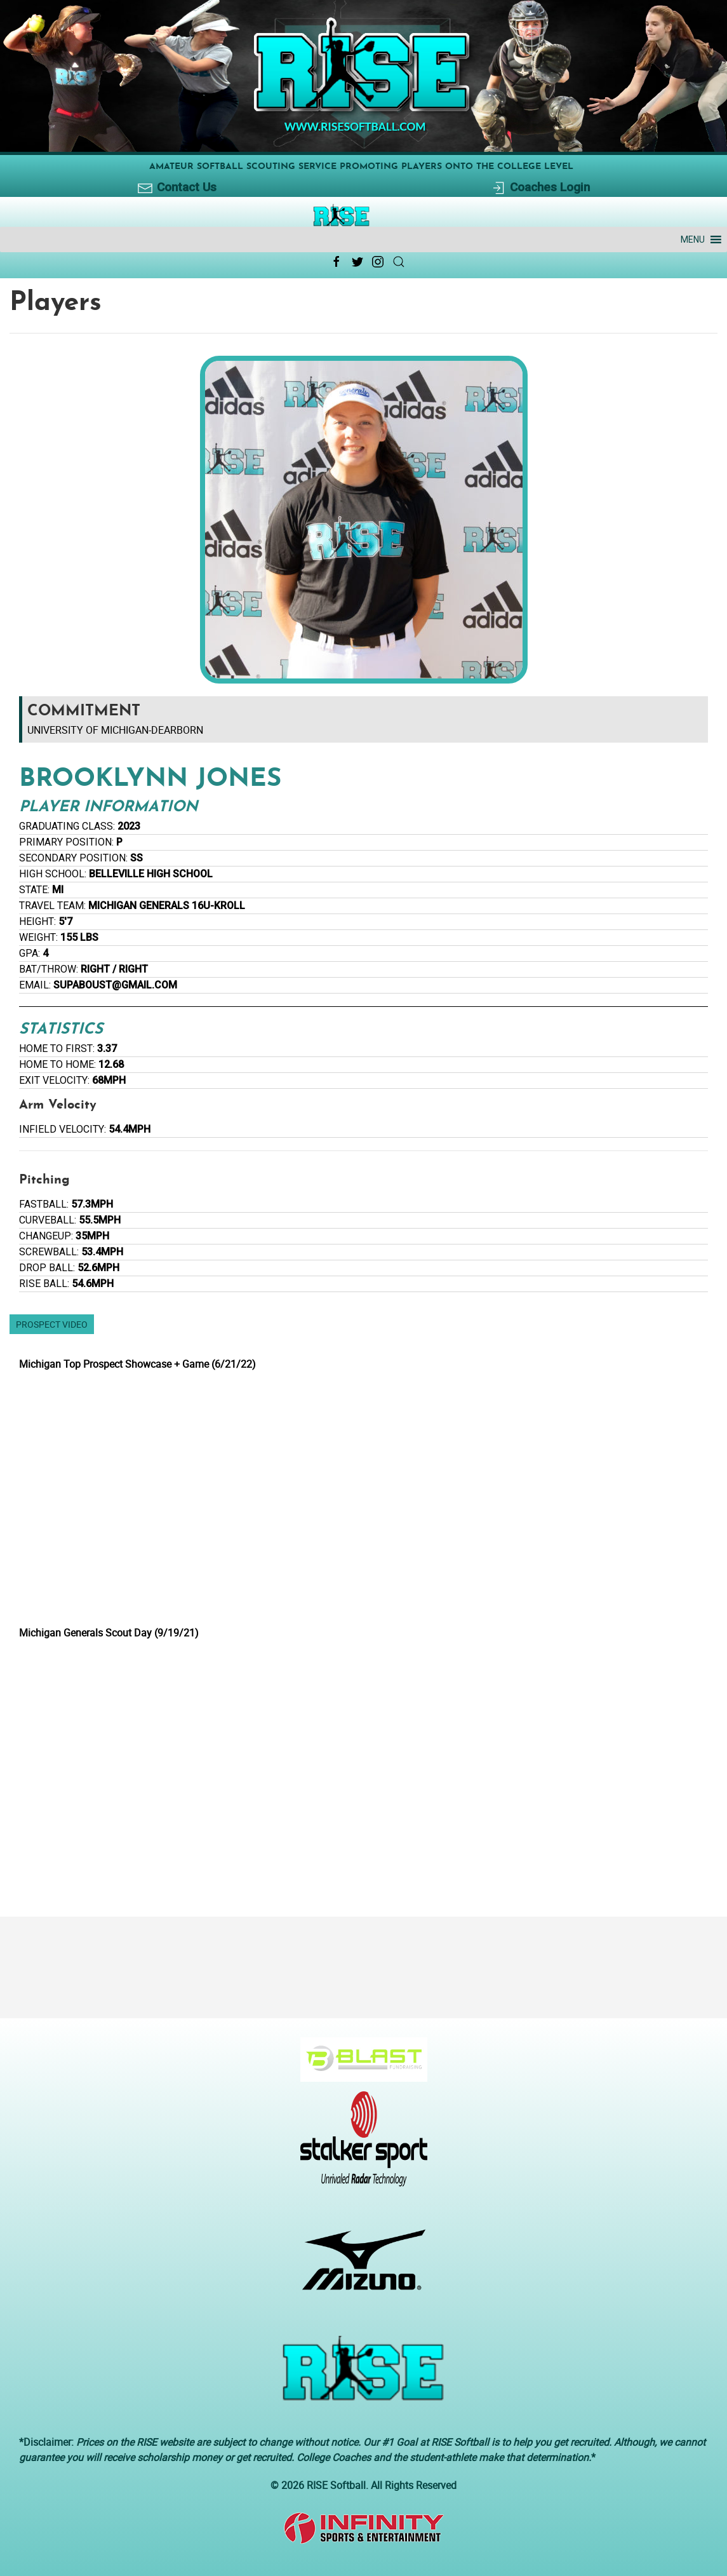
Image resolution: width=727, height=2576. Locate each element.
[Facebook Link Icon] (336, 261)
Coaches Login (540, 188)
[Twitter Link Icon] (357, 261)
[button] (693, 239)
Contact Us (177, 188)
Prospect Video (52, 1324)
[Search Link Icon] (398, 261)
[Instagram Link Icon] (377, 261)
